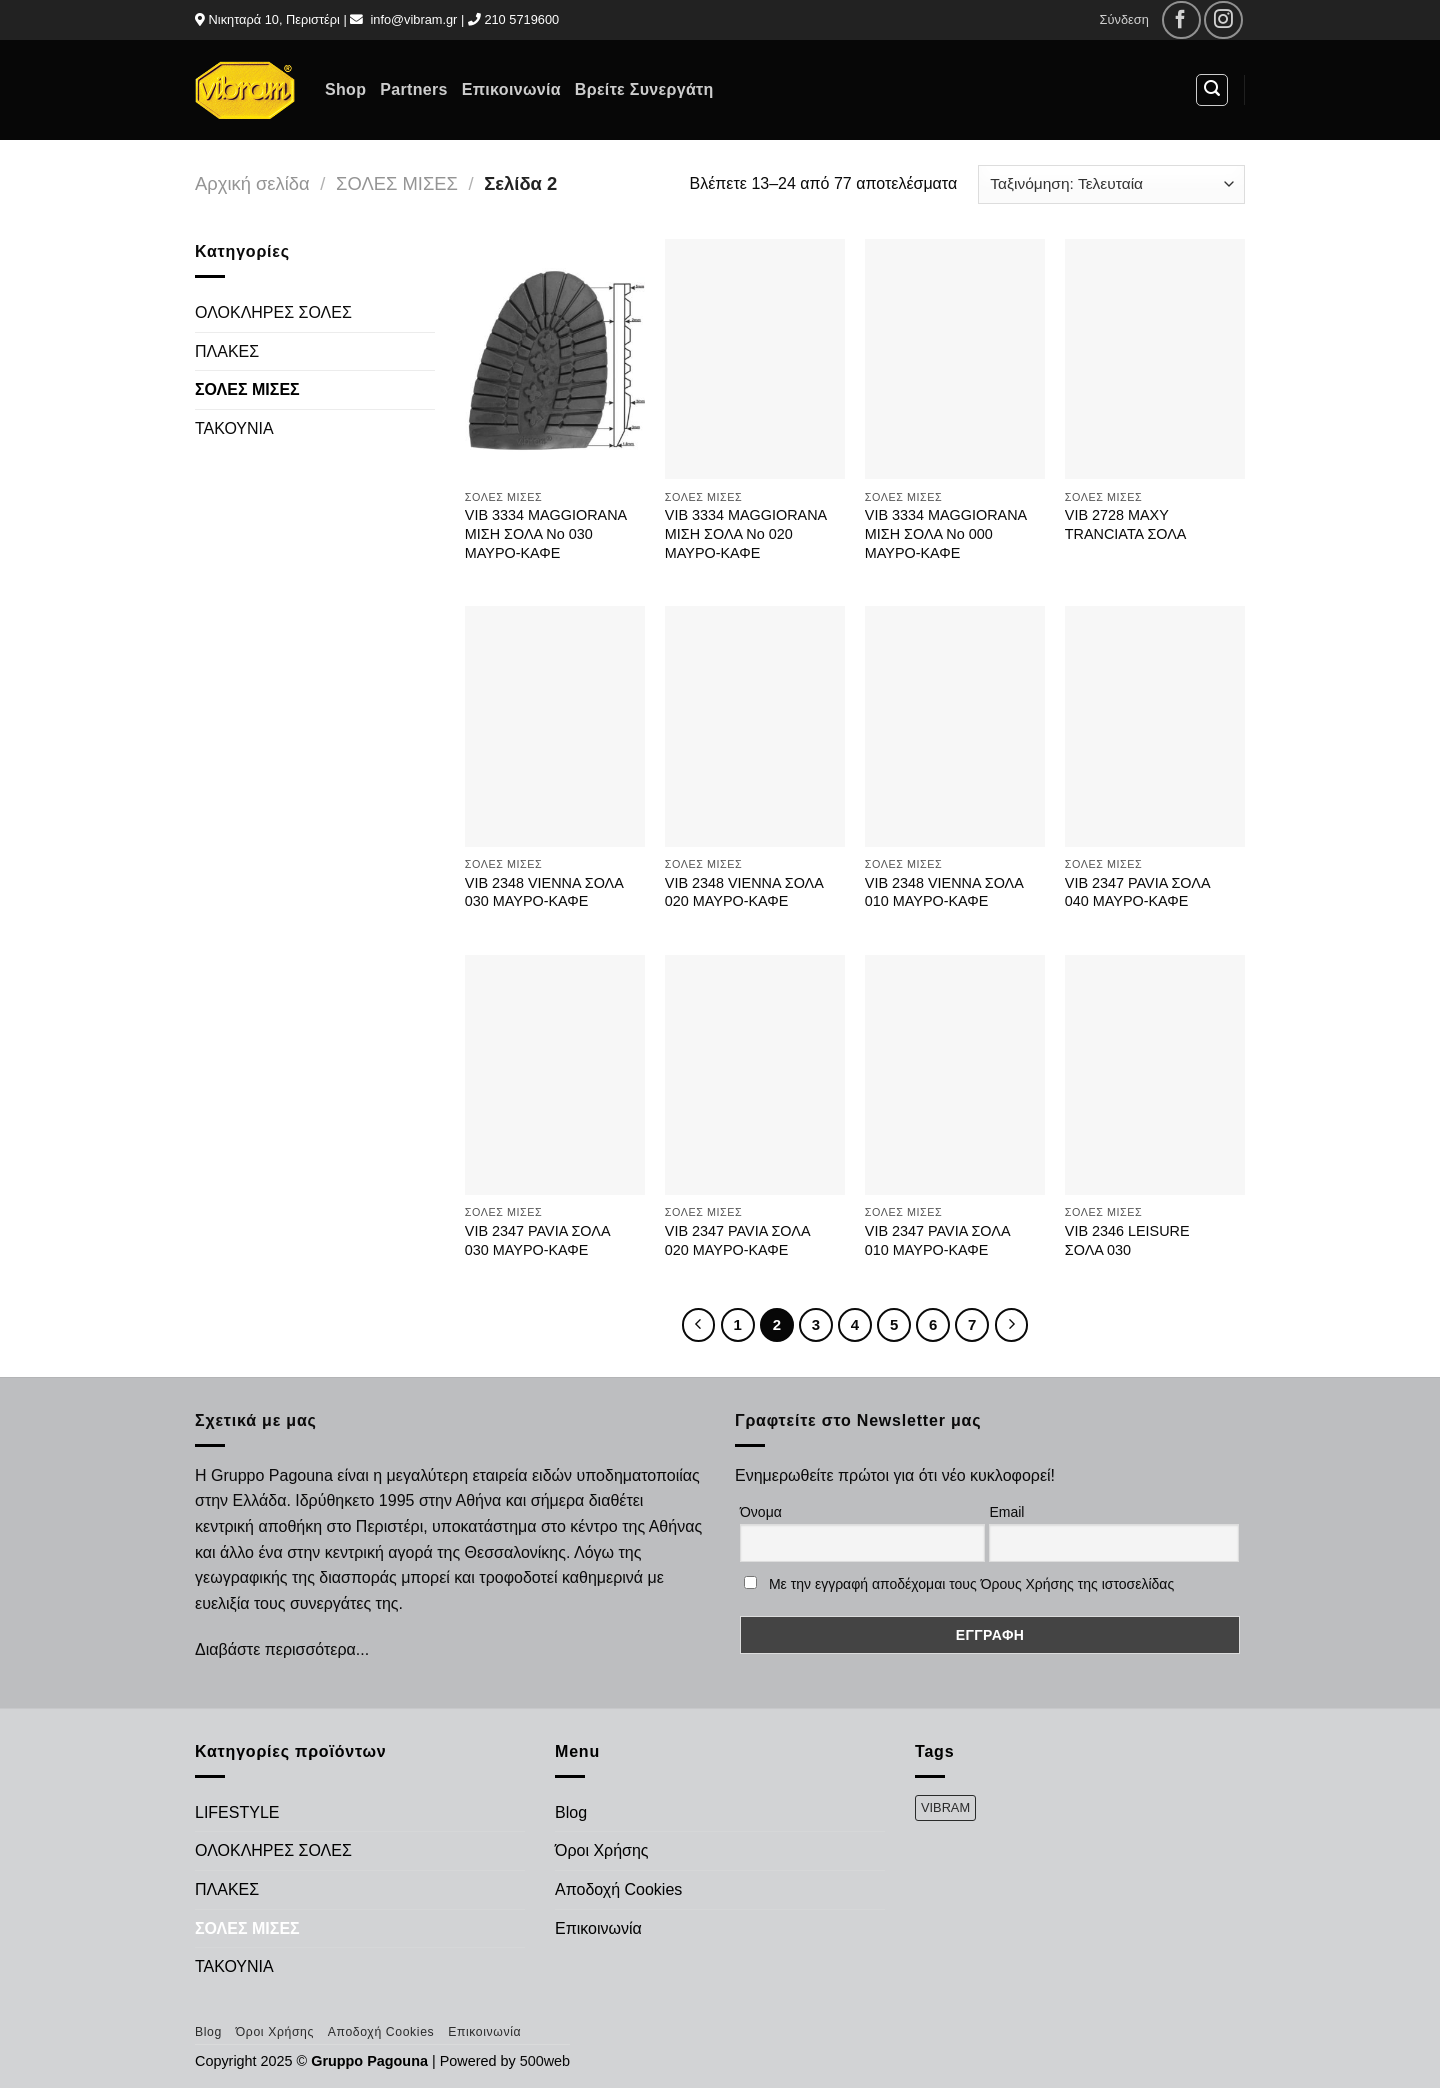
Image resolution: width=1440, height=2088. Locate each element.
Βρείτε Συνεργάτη (644, 89)
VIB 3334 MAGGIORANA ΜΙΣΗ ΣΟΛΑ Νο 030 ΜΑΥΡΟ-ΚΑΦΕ (546, 533)
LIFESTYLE (237, 1812)
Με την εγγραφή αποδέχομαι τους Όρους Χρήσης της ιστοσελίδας (971, 1584)
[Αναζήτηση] (1212, 90)
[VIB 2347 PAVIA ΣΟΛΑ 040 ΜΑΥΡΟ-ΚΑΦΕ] (1155, 726)
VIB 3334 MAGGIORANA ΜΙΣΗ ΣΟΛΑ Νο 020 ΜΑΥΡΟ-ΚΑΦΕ (746, 533)
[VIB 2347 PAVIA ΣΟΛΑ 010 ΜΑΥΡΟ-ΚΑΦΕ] (955, 1075)
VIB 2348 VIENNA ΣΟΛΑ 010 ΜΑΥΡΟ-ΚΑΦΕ (944, 892)
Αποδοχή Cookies (618, 1889)
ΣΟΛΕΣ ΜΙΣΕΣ (397, 183)
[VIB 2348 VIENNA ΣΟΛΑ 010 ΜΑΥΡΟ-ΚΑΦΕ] (955, 726)
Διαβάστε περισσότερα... (282, 1649)
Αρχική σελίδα (252, 183)
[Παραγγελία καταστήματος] (1111, 184)
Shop (345, 89)
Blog (571, 1812)
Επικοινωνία (511, 89)
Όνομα (761, 1512)
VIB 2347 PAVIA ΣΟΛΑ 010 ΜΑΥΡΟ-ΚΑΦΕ (937, 1240)
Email (1006, 1512)
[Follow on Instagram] (1223, 20)
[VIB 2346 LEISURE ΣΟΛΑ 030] (1155, 1075)
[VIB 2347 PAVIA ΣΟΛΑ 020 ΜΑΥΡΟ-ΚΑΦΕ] (755, 1075)
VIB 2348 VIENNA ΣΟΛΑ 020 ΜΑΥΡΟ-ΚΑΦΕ (744, 892)
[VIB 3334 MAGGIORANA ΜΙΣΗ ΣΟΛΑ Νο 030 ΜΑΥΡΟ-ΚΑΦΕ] (555, 359)
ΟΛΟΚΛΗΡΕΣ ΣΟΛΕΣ (273, 312)
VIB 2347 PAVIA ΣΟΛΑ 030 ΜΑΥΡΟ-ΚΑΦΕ (537, 1240)
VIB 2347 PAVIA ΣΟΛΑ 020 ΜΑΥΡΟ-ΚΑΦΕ (737, 1240)
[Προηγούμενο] (699, 1325)
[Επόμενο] (1012, 1325)
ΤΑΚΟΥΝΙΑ (234, 428)
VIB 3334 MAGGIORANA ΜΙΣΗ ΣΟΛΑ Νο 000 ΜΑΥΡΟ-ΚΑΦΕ (946, 533)
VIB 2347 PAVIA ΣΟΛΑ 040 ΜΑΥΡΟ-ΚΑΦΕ (1137, 892)
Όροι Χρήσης (602, 1850)
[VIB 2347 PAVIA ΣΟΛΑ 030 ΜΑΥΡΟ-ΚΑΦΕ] (555, 1075)
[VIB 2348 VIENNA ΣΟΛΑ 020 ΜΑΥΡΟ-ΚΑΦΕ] (755, 726)
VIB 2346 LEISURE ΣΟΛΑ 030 (1127, 1240)
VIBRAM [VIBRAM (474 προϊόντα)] (945, 1807)
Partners (413, 89)
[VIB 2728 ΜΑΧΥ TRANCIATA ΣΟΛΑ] (1155, 359)
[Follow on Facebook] (1181, 20)
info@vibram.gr (413, 19)
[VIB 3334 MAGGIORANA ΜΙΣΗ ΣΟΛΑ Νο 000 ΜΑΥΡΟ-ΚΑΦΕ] (955, 359)
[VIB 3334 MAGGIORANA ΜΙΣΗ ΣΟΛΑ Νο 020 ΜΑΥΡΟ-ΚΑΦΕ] (755, 359)
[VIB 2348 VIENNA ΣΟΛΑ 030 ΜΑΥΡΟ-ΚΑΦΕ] (555, 726)
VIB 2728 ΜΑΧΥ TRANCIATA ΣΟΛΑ (1126, 524)
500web (545, 2061)
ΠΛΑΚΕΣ (227, 351)
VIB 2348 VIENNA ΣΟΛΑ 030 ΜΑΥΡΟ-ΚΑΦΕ (544, 892)
